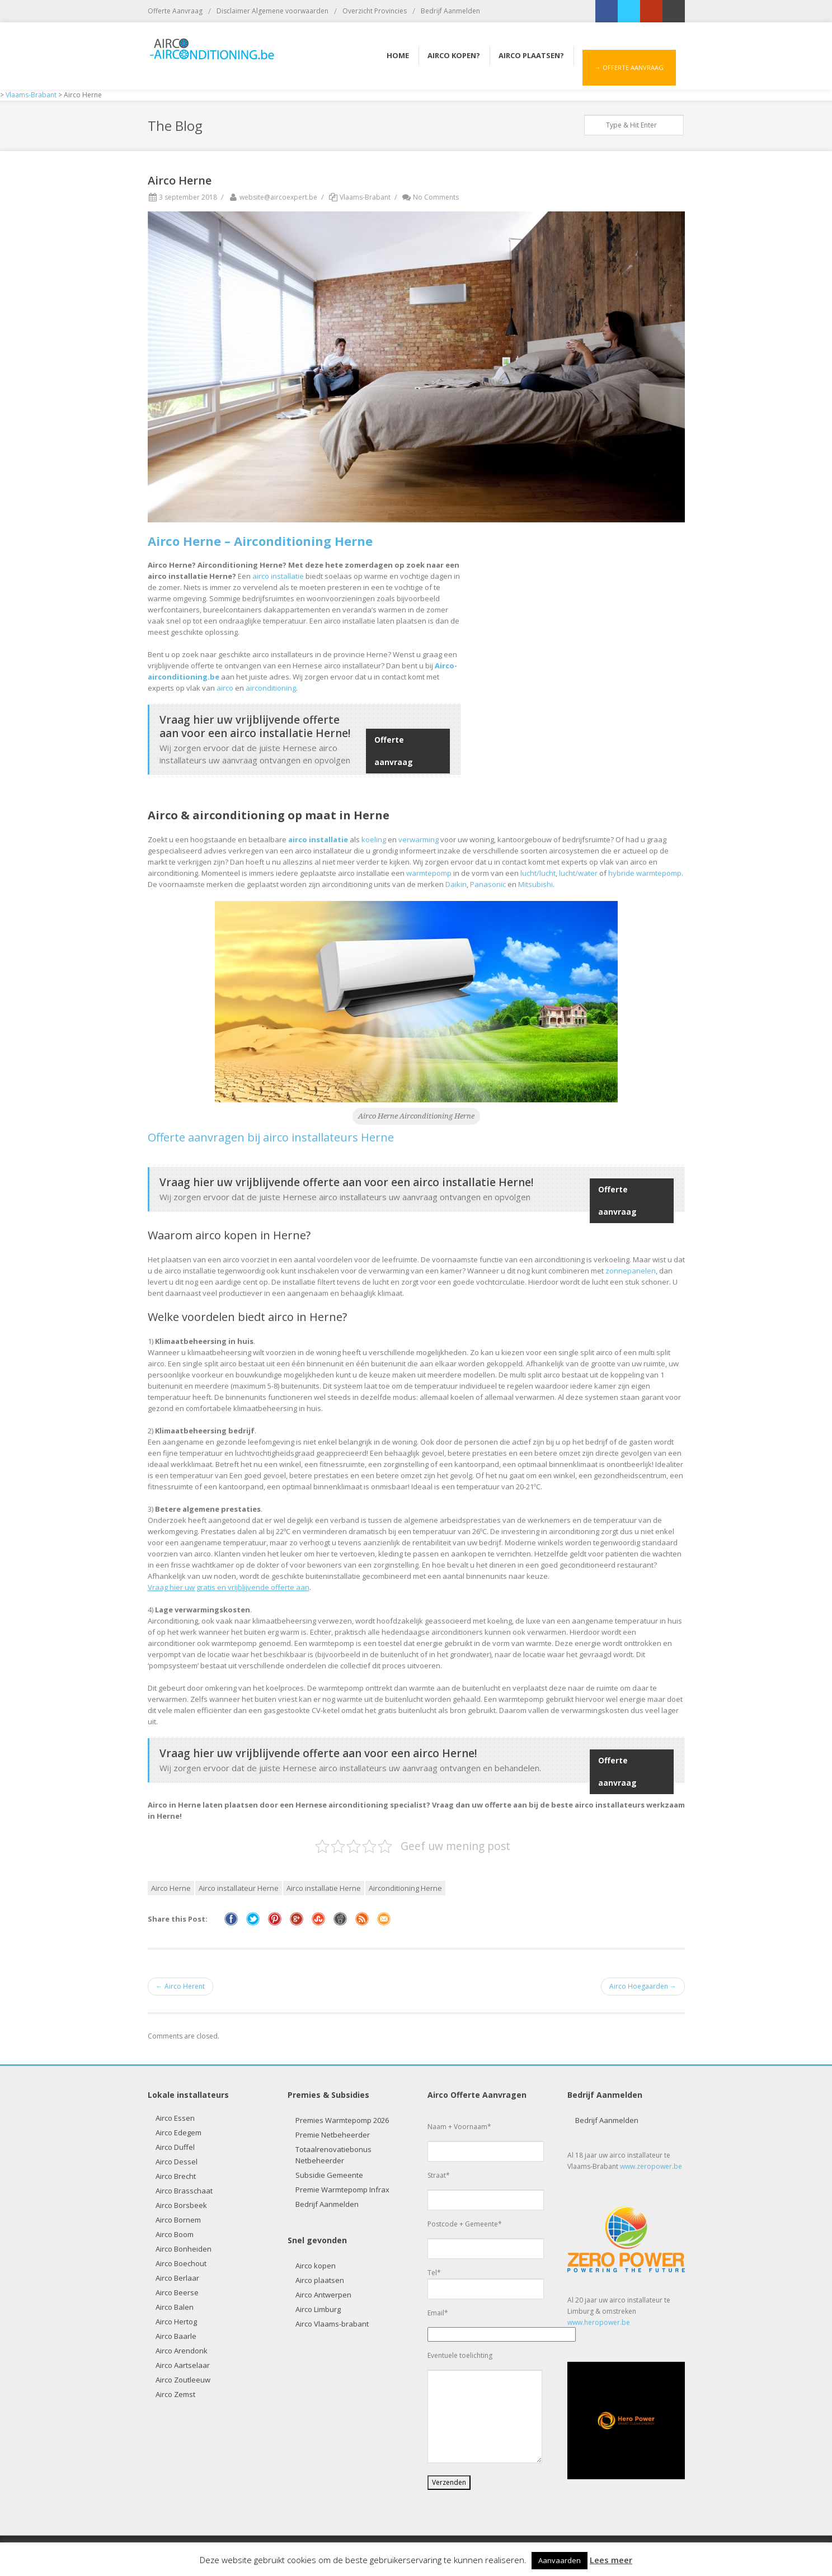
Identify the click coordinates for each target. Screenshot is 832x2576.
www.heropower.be (598, 2322)
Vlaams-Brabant (365, 197)
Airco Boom (175, 2234)
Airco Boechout (181, 2263)
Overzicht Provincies (374, 11)
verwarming (418, 839)
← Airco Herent (180, 1986)
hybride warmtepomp (644, 873)
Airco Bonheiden (183, 2249)
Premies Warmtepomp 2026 (342, 2120)
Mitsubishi (535, 884)
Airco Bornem (178, 2220)
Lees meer (611, 2559)
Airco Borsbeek (181, 2205)
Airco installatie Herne (323, 1888)
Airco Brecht (176, 2176)
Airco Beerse (177, 2292)
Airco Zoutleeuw (183, 2380)
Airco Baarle (176, 2336)
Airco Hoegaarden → (642, 1986)
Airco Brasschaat (184, 2191)
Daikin (456, 884)
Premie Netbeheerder (332, 2135)
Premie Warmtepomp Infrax (342, 2190)
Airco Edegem (178, 2132)
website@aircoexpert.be (272, 197)
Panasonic (488, 884)
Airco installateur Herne (239, 1888)
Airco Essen (175, 2118)
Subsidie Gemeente (329, 2175)
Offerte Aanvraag (175, 11)
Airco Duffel (175, 2147)
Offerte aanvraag (393, 750)
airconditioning (271, 688)
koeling (373, 839)
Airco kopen (315, 2266)
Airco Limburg (318, 2309)
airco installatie (278, 576)
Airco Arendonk (182, 2351)
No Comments (430, 197)
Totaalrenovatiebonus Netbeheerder (333, 2154)
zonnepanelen (630, 1271)
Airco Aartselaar (183, 2365)
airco (225, 688)
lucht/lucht (538, 873)
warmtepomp (429, 873)
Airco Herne (171, 1888)
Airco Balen (175, 2307)
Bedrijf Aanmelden (450, 11)
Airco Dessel (177, 2162)
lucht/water (578, 873)
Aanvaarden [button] (559, 2560)
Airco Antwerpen (323, 2295)
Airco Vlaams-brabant (332, 2324)
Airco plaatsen (319, 2280)
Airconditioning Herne (405, 1888)
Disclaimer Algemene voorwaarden (272, 11)
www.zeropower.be (651, 2166)
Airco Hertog (176, 2321)
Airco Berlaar (177, 2278)
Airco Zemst (175, 2394)
